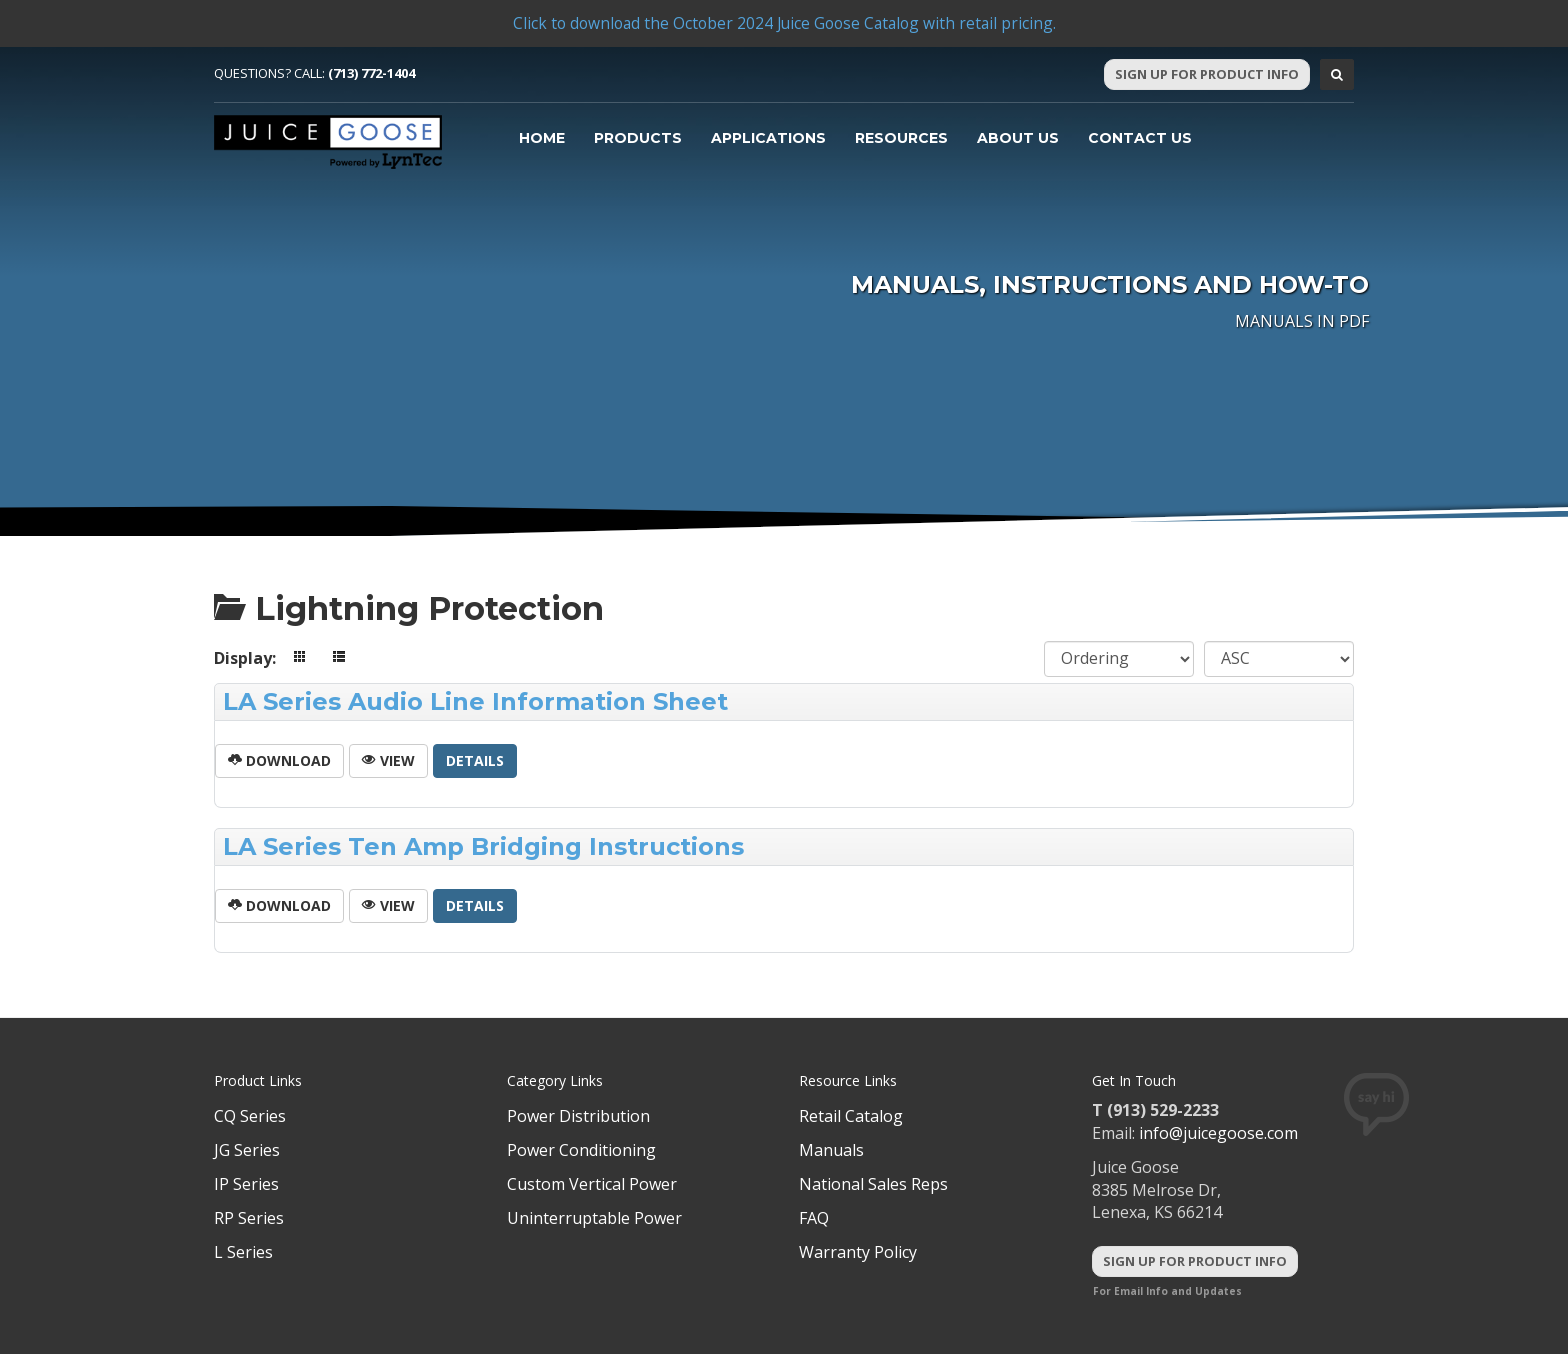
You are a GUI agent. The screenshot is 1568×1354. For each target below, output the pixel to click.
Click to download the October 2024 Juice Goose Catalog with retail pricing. (784, 23)
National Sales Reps (873, 1184)
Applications (768, 138)
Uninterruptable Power (594, 1218)
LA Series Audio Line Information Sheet (475, 701)
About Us (1018, 138)
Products (638, 138)
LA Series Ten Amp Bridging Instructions (483, 846)
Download (279, 760)
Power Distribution (578, 1116)
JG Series (247, 1150)
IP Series (246, 1184)
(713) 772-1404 (371, 73)
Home (542, 138)
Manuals (831, 1150)
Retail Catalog (851, 1116)
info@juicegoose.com (1218, 1133)
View (388, 760)
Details (475, 760)
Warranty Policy (858, 1252)
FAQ (814, 1218)
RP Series (249, 1218)
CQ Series (250, 1116)
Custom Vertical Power (592, 1184)
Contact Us (1140, 138)
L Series (243, 1252)
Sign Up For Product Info (1207, 74)
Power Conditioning (581, 1150)
